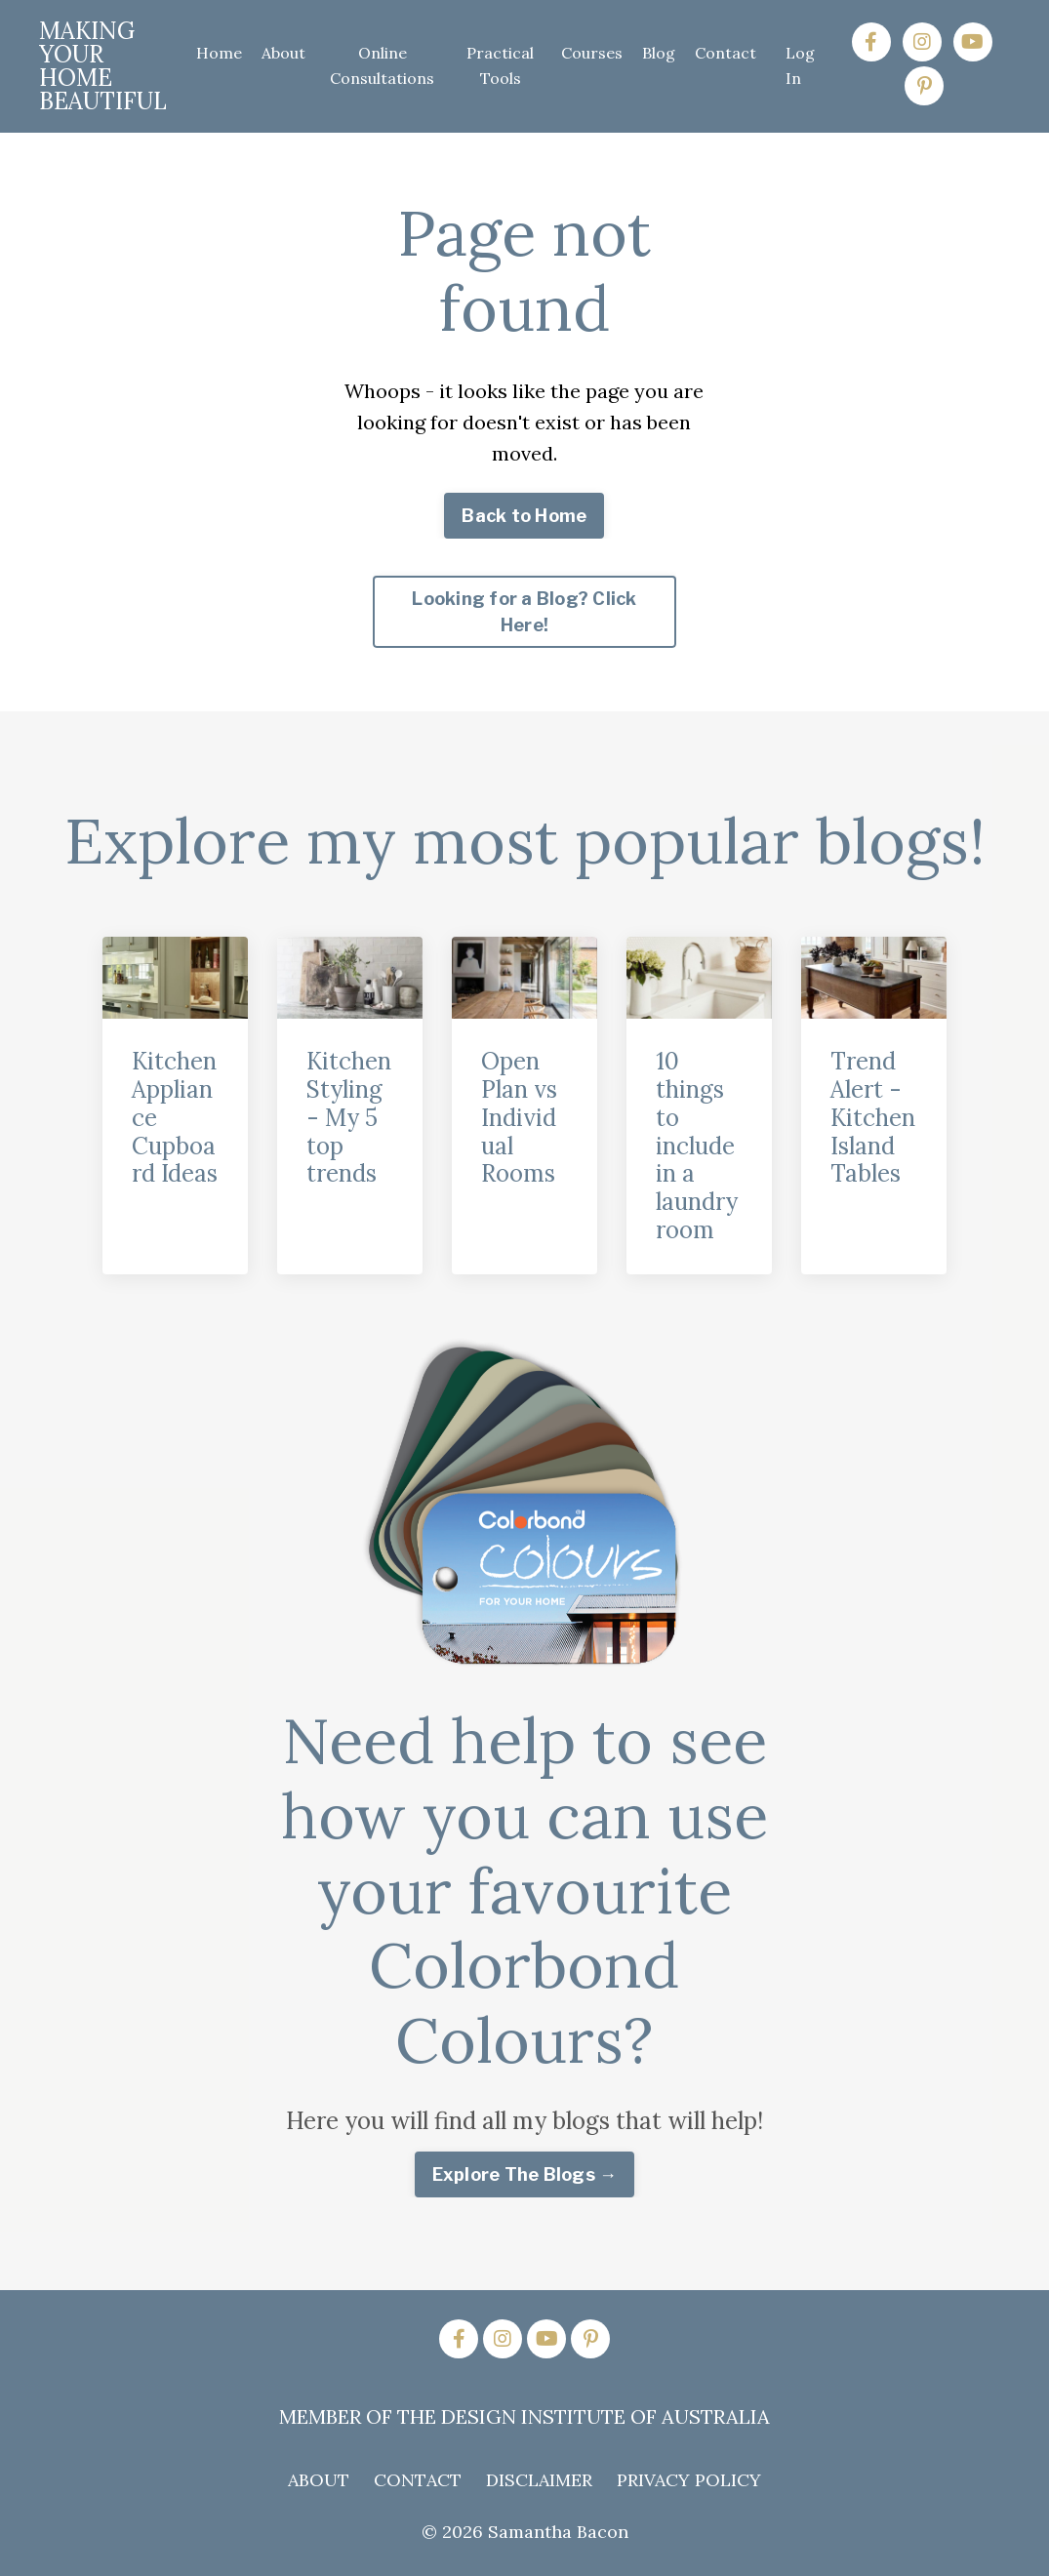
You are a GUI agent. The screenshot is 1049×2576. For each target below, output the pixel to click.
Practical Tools (500, 65)
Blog (658, 52)
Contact (725, 52)
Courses (592, 52)
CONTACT (418, 2480)
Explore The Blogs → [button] (525, 2174)
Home (219, 52)
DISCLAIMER (539, 2480)
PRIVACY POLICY (689, 2480)
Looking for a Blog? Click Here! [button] (524, 611)
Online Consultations (382, 65)
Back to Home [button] (524, 515)
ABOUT (318, 2480)
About (283, 52)
